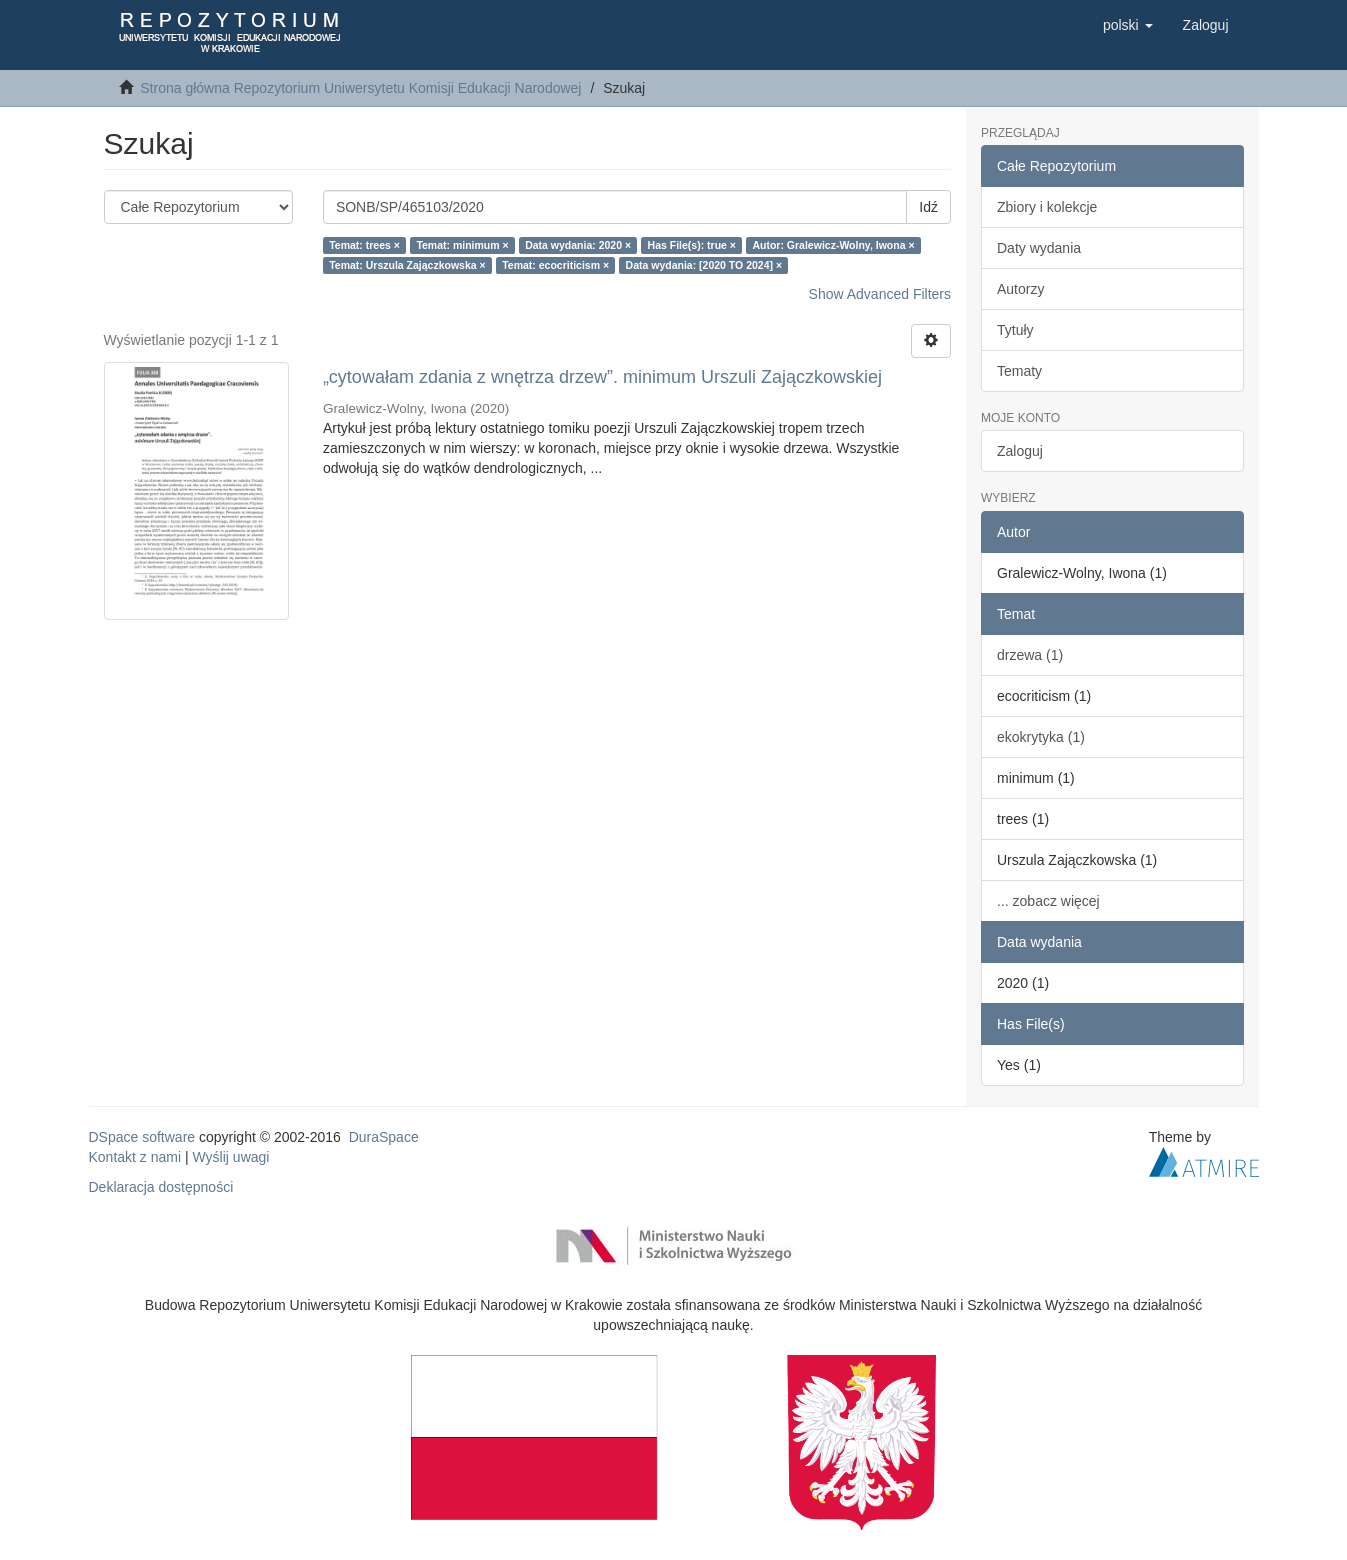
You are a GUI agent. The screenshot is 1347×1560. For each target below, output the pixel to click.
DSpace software (142, 1137)
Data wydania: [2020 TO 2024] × (704, 265)
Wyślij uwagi (231, 1157)
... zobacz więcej (1048, 901)
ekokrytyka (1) (1041, 737)
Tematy (1019, 371)
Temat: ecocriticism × (555, 265)
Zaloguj (1020, 451)
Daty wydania (1039, 248)
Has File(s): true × (692, 245)
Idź (928, 207)
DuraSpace (384, 1137)
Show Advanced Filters (880, 294)
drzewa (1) (1030, 655)
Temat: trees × (364, 245)
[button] (1128, 25)
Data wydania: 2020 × (578, 245)
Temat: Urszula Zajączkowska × (407, 265)
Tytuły (1015, 330)
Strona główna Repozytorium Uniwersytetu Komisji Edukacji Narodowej (360, 88)
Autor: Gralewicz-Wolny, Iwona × (833, 245)
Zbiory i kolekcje (1047, 207)
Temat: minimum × (462, 245)
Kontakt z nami (135, 1157)
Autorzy (1020, 289)
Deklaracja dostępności (161, 1187)
